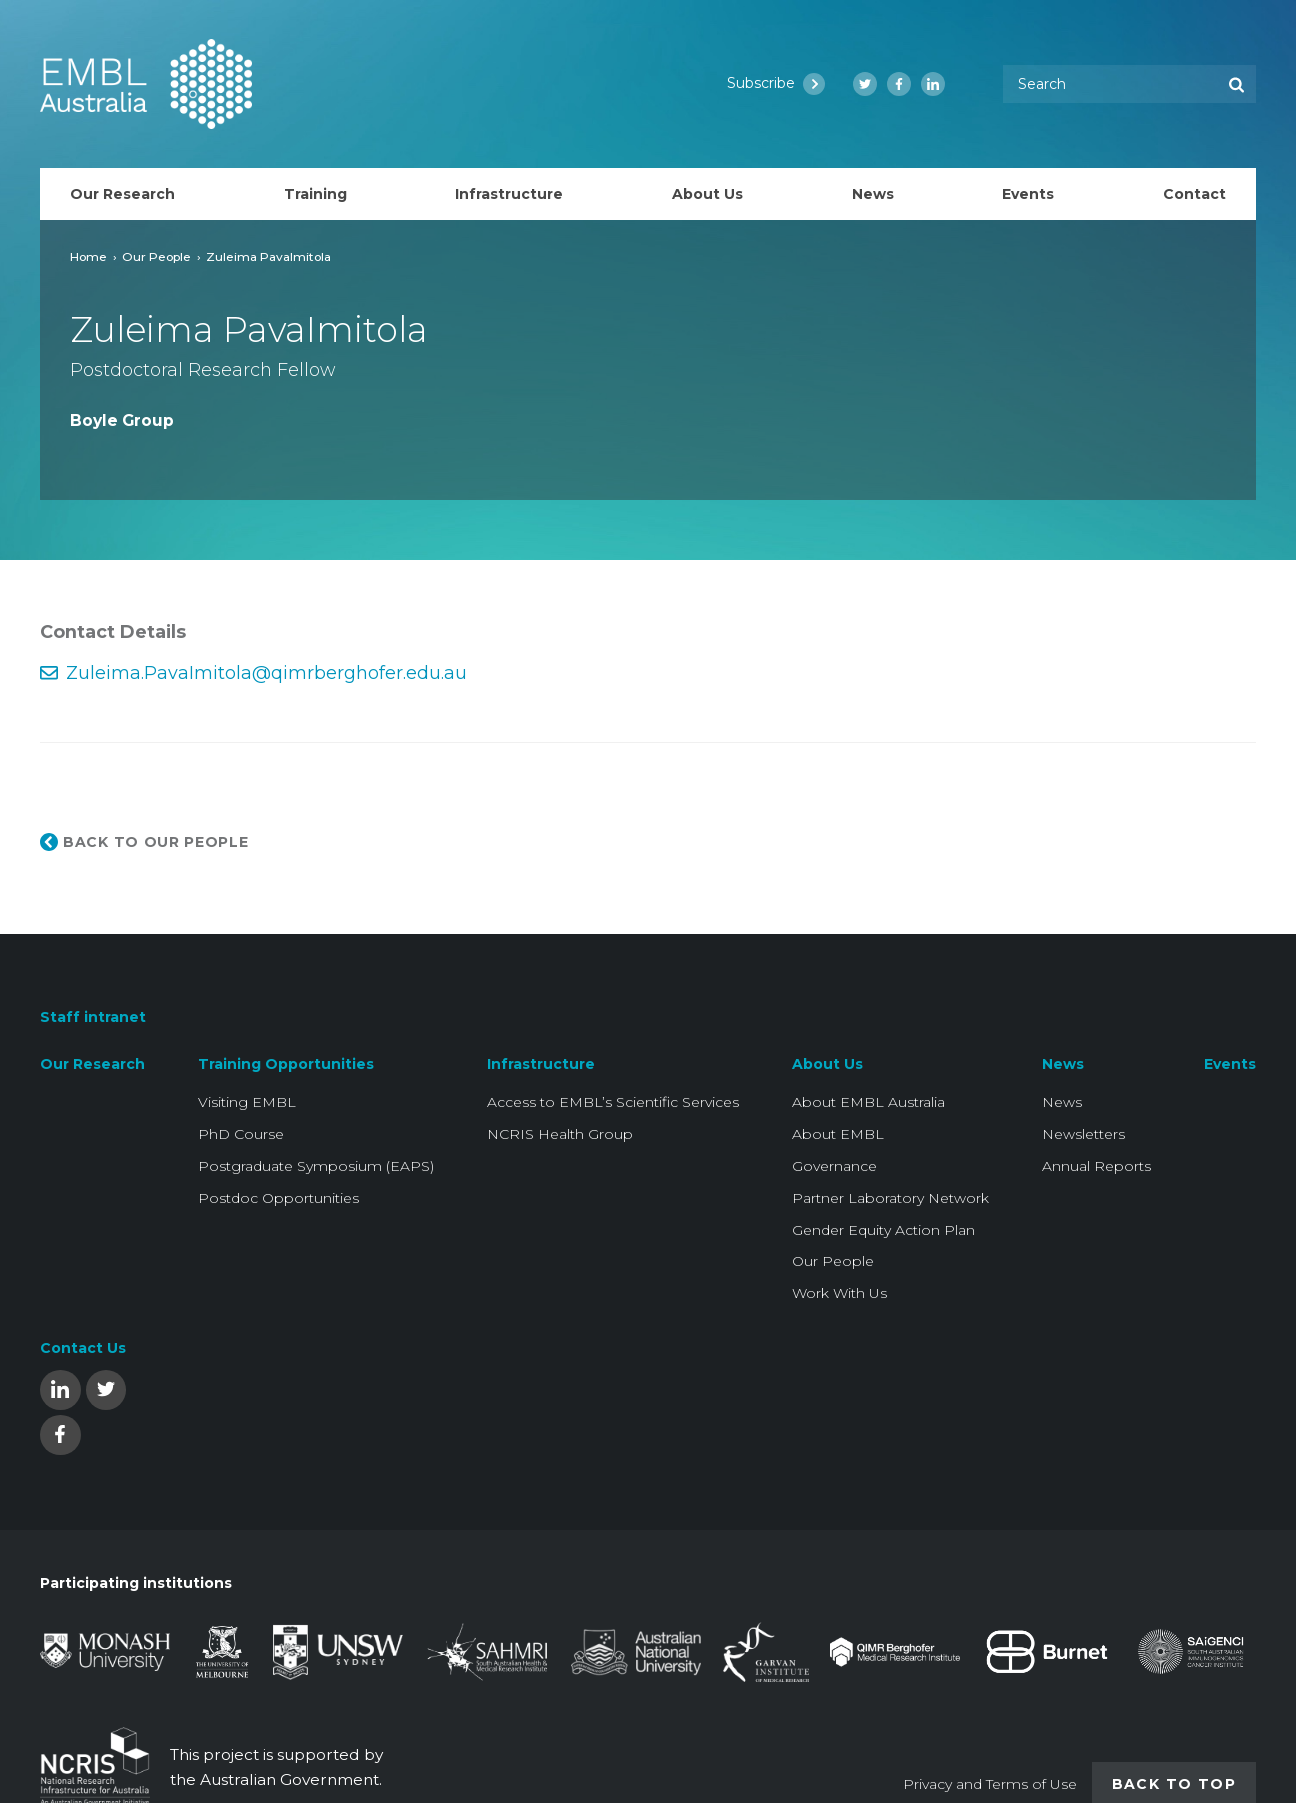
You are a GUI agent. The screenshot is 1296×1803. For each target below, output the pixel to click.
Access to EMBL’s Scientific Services (613, 1102)
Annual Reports (1096, 1166)
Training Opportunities (286, 1064)
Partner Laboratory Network (890, 1198)
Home (88, 256)
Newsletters (1083, 1134)
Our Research (92, 1064)
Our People (156, 256)
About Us (827, 1064)
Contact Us (83, 1348)
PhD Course (241, 1134)
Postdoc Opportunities (278, 1198)
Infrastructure (541, 1064)
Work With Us (839, 1293)
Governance (834, 1166)
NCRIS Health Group (560, 1134)
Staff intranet (93, 1017)
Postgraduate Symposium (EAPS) (316, 1166)
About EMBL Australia (868, 1102)
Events (1230, 1064)
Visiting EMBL (247, 1102)
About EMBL (838, 1134)
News (1063, 1064)
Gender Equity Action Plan (883, 1230)
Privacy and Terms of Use (990, 1784)
